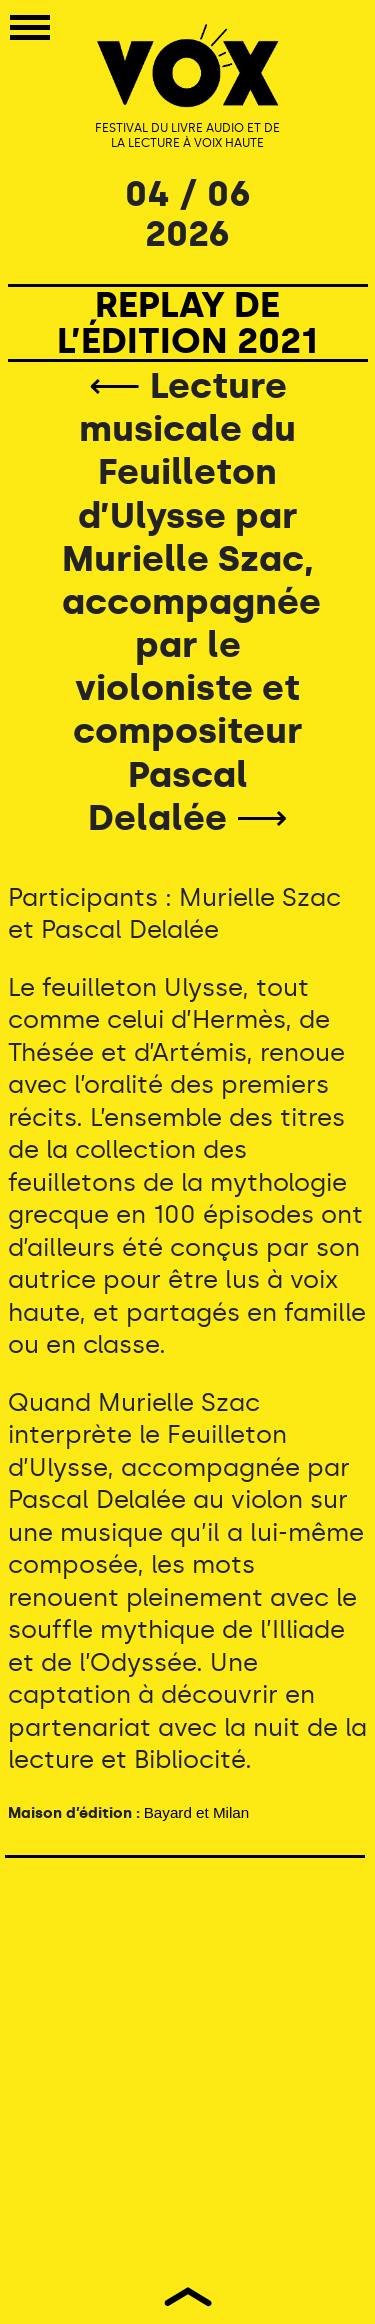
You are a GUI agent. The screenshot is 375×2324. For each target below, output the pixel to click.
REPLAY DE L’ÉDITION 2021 (187, 322)
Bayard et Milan (197, 1812)
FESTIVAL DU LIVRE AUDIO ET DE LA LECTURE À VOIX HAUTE (187, 136)
